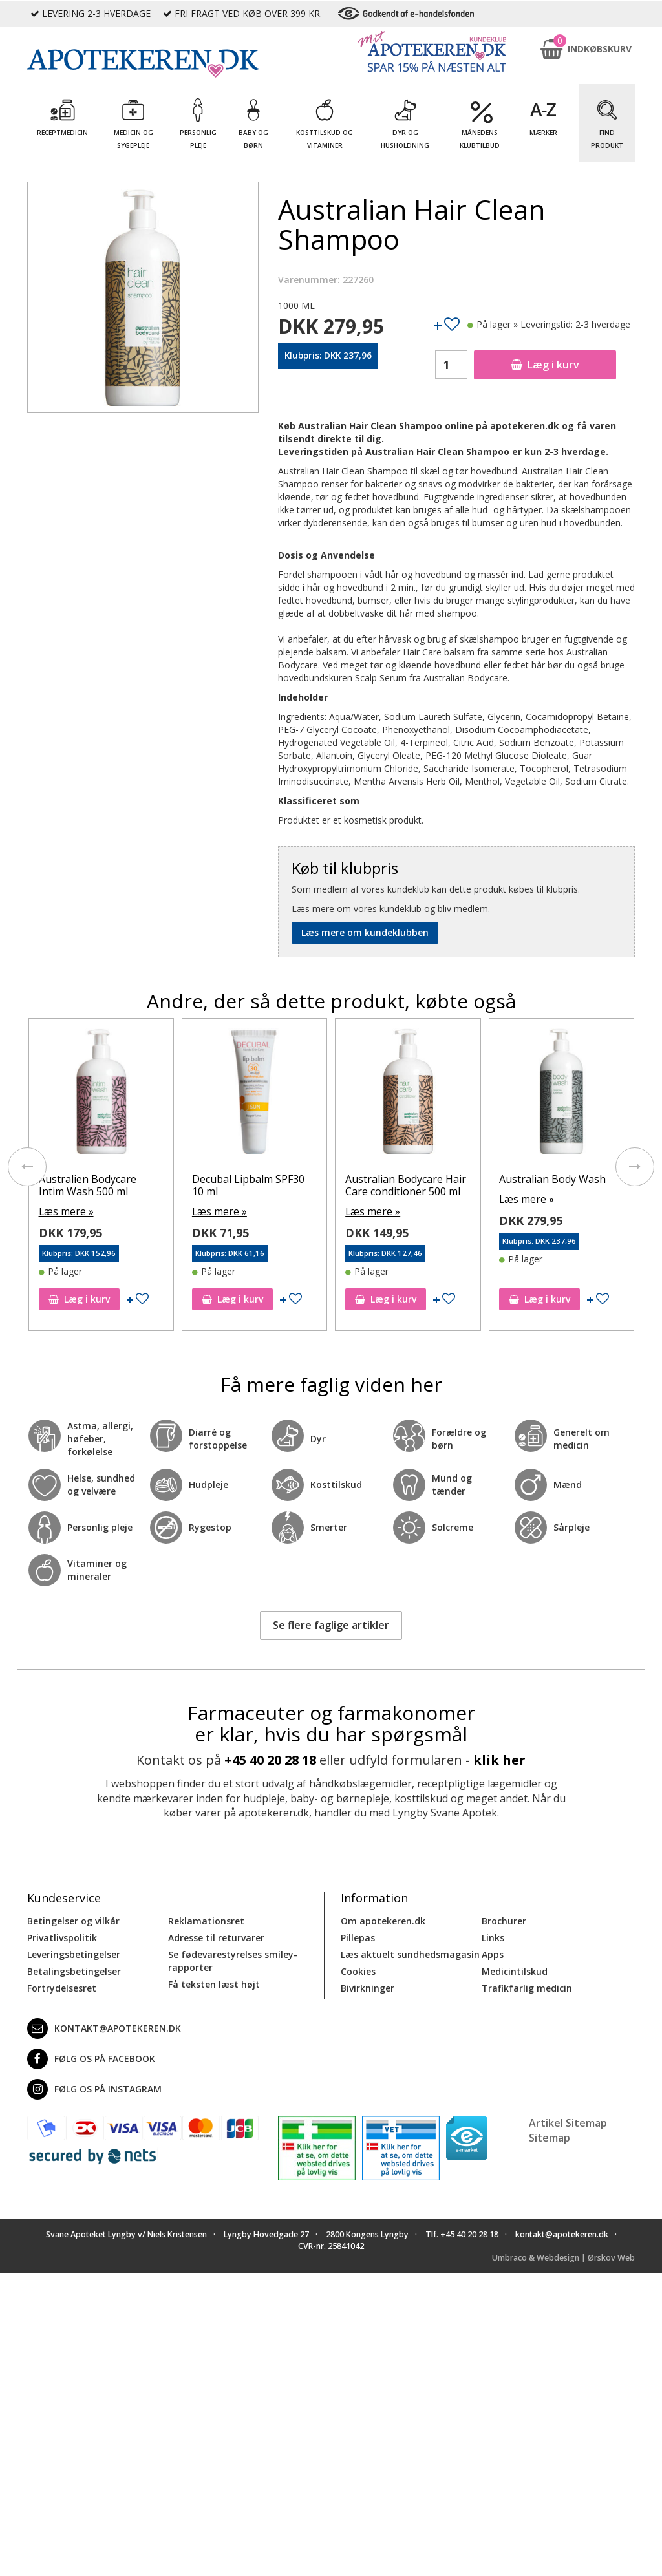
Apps (493, 1953)
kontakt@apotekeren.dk (104, 2027)
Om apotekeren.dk (383, 1919)
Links (493, 1936)
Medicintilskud (515, 1970)
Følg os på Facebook (91, 2057)
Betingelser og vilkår (73, 1919)
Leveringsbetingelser (73, 1953)
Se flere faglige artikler (331, 1624)
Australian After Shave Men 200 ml (92, 1185)
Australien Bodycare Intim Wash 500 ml (241, 1185)
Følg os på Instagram (94, 2088)
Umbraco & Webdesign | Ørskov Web (563, 2256)
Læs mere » (63, 1210)
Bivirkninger (367, 1987)
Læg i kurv (545, 364)
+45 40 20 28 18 (270, 1758)
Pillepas (358, 1936)
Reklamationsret (206, 1919)
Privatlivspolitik (62, 1936)
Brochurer (504, 1919)
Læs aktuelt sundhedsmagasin (410, 1953)
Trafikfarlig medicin (527, 1987)
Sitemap (549, 2136)
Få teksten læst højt (214, 1983)
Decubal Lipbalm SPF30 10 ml (401, 1185)
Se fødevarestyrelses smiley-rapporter (232, 1959)
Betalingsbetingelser (74, 1970)
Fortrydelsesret (61, 1987)
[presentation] (27, 1166)
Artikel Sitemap (568, 2121)
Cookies (358, 1970)
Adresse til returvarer (216, 1936)
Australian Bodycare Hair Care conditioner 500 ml (558, 1185)
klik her (499, 1758)
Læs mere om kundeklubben (365, 932)
